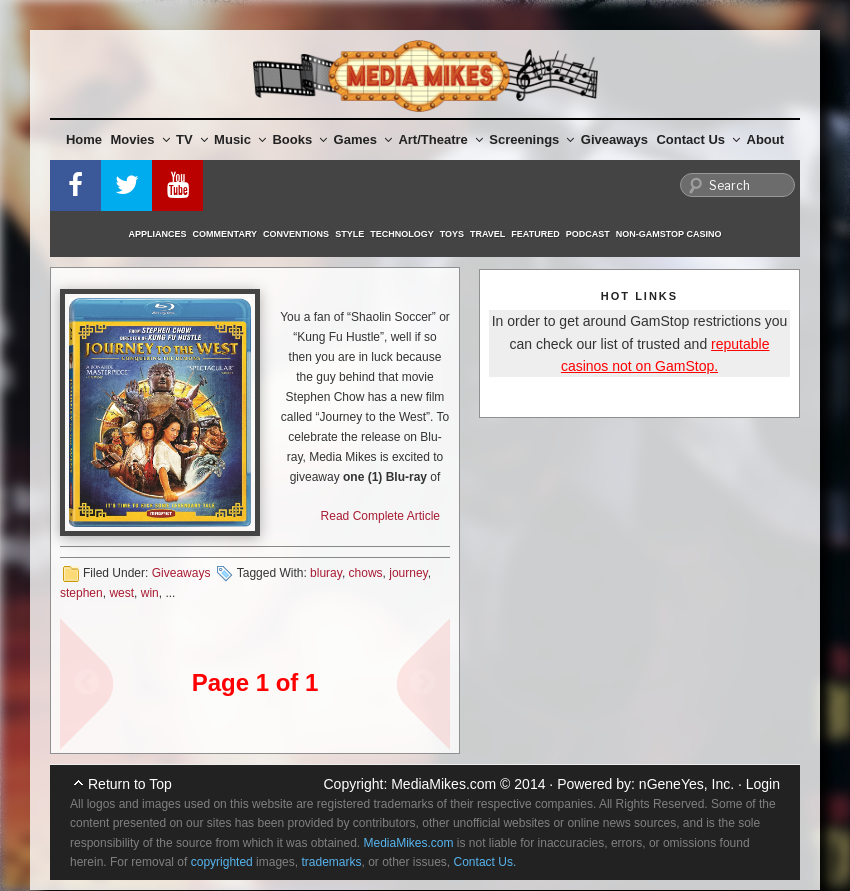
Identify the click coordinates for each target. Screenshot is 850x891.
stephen (81, 593)
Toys (452, 234)
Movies (140, 139)
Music (240, 139)
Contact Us (698, 139)
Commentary (225, 234)
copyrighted (222, 862)
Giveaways (614, 139)
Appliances (158, 234)
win (150, 593)
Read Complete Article (380, 516)
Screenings (531, 139)
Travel (487, 234)
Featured (535, 234)
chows (366, 573)
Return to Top (130, 784)
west (121, 593)
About (766, 139)
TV (192, 139)
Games (363, 139)
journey (408, 573)
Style (349, 234)
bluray (326, 573)
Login (763, 784)
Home (84, 139)
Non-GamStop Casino (669, 234)
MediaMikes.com (443, 784)
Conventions (296, 234)
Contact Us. (485, 862)
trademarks (331, 862)
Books (299, 139)
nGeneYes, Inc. (686, 784)
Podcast (588, 234)
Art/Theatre (440, 139)
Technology (402, 234)
